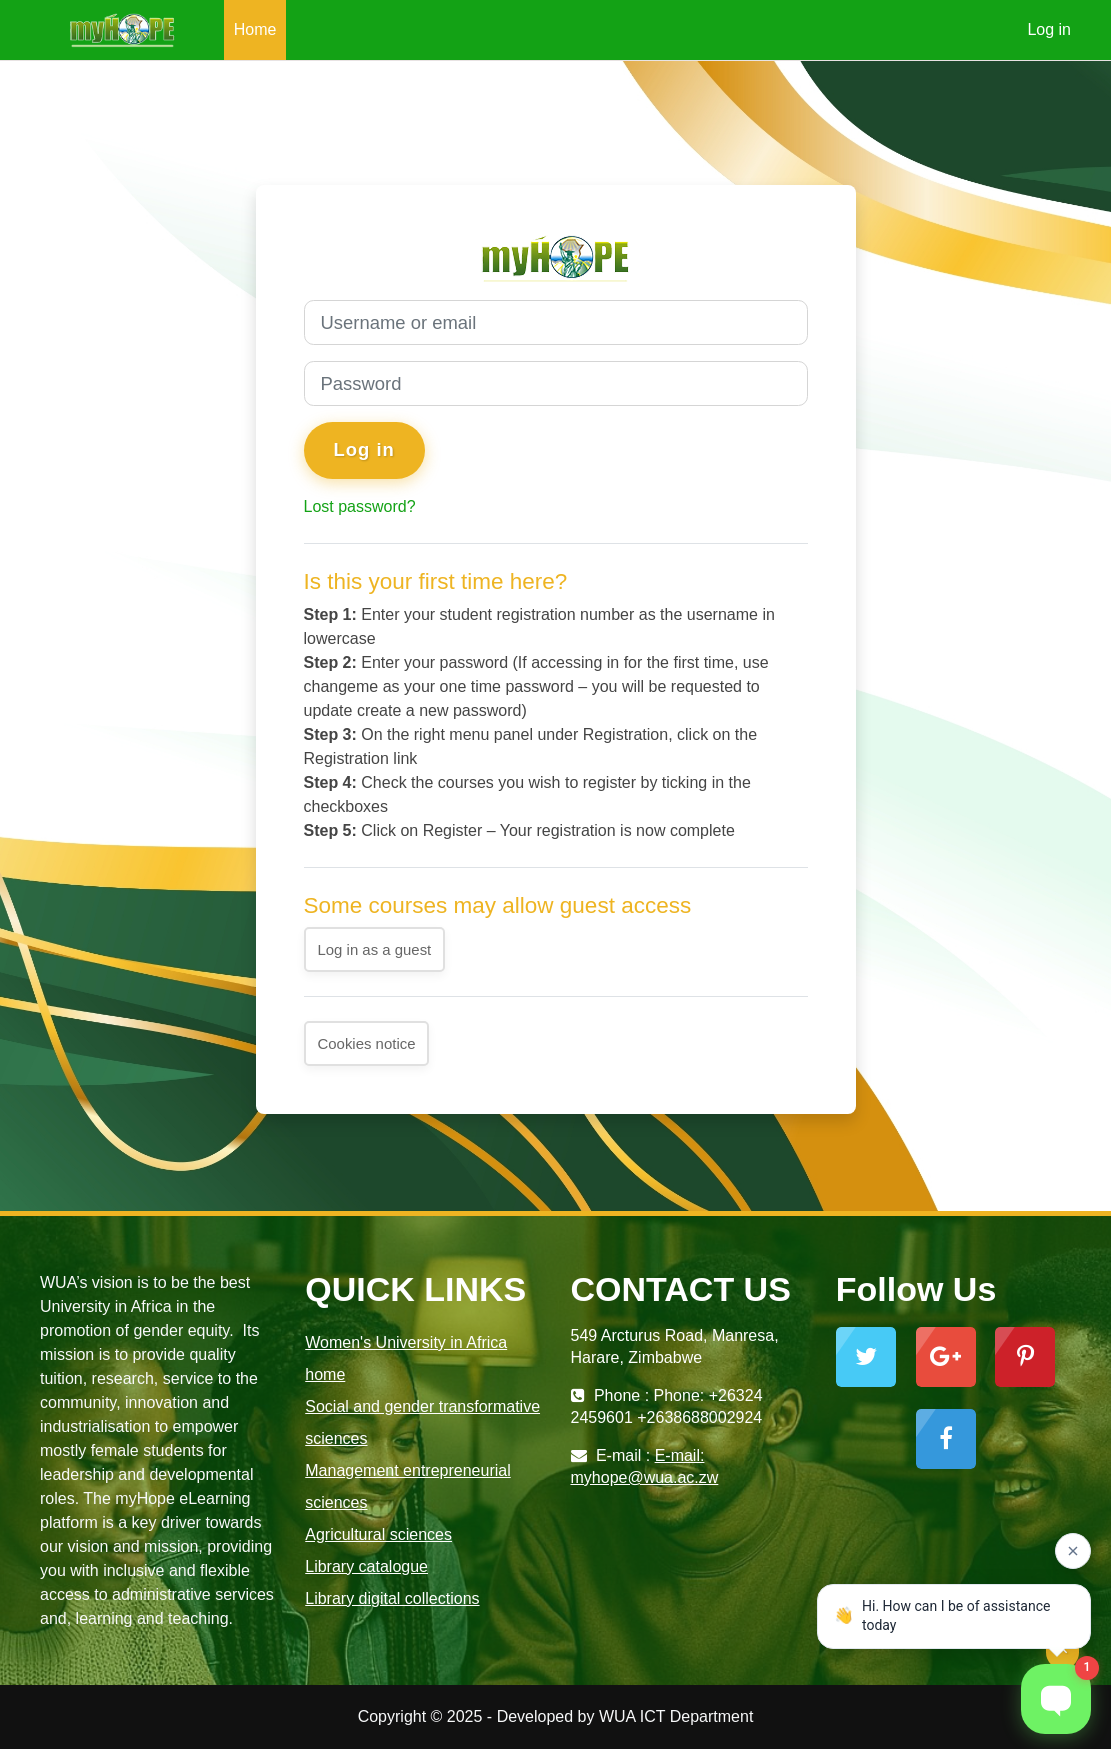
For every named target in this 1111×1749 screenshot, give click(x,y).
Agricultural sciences (378, 1534)
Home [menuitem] (255, 29)
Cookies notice (367, 1043)
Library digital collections (392, 1598)
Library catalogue (366, 1566)
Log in (1049, 29)
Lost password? (360, 506)
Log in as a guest (375, 949)
